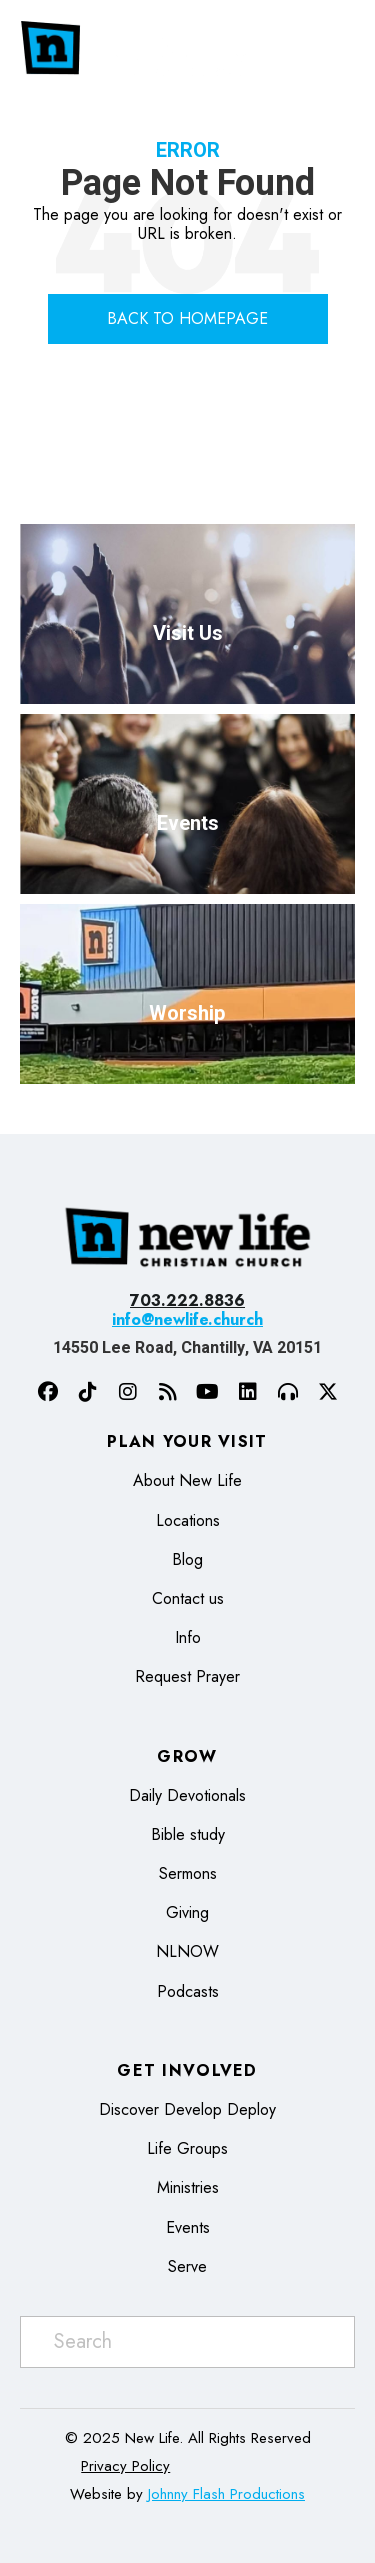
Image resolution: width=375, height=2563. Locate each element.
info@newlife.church (187, 1319)
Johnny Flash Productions (226, 2494)
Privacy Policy (125, 2466)
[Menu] (338, 48)
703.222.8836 (187, 1300)
